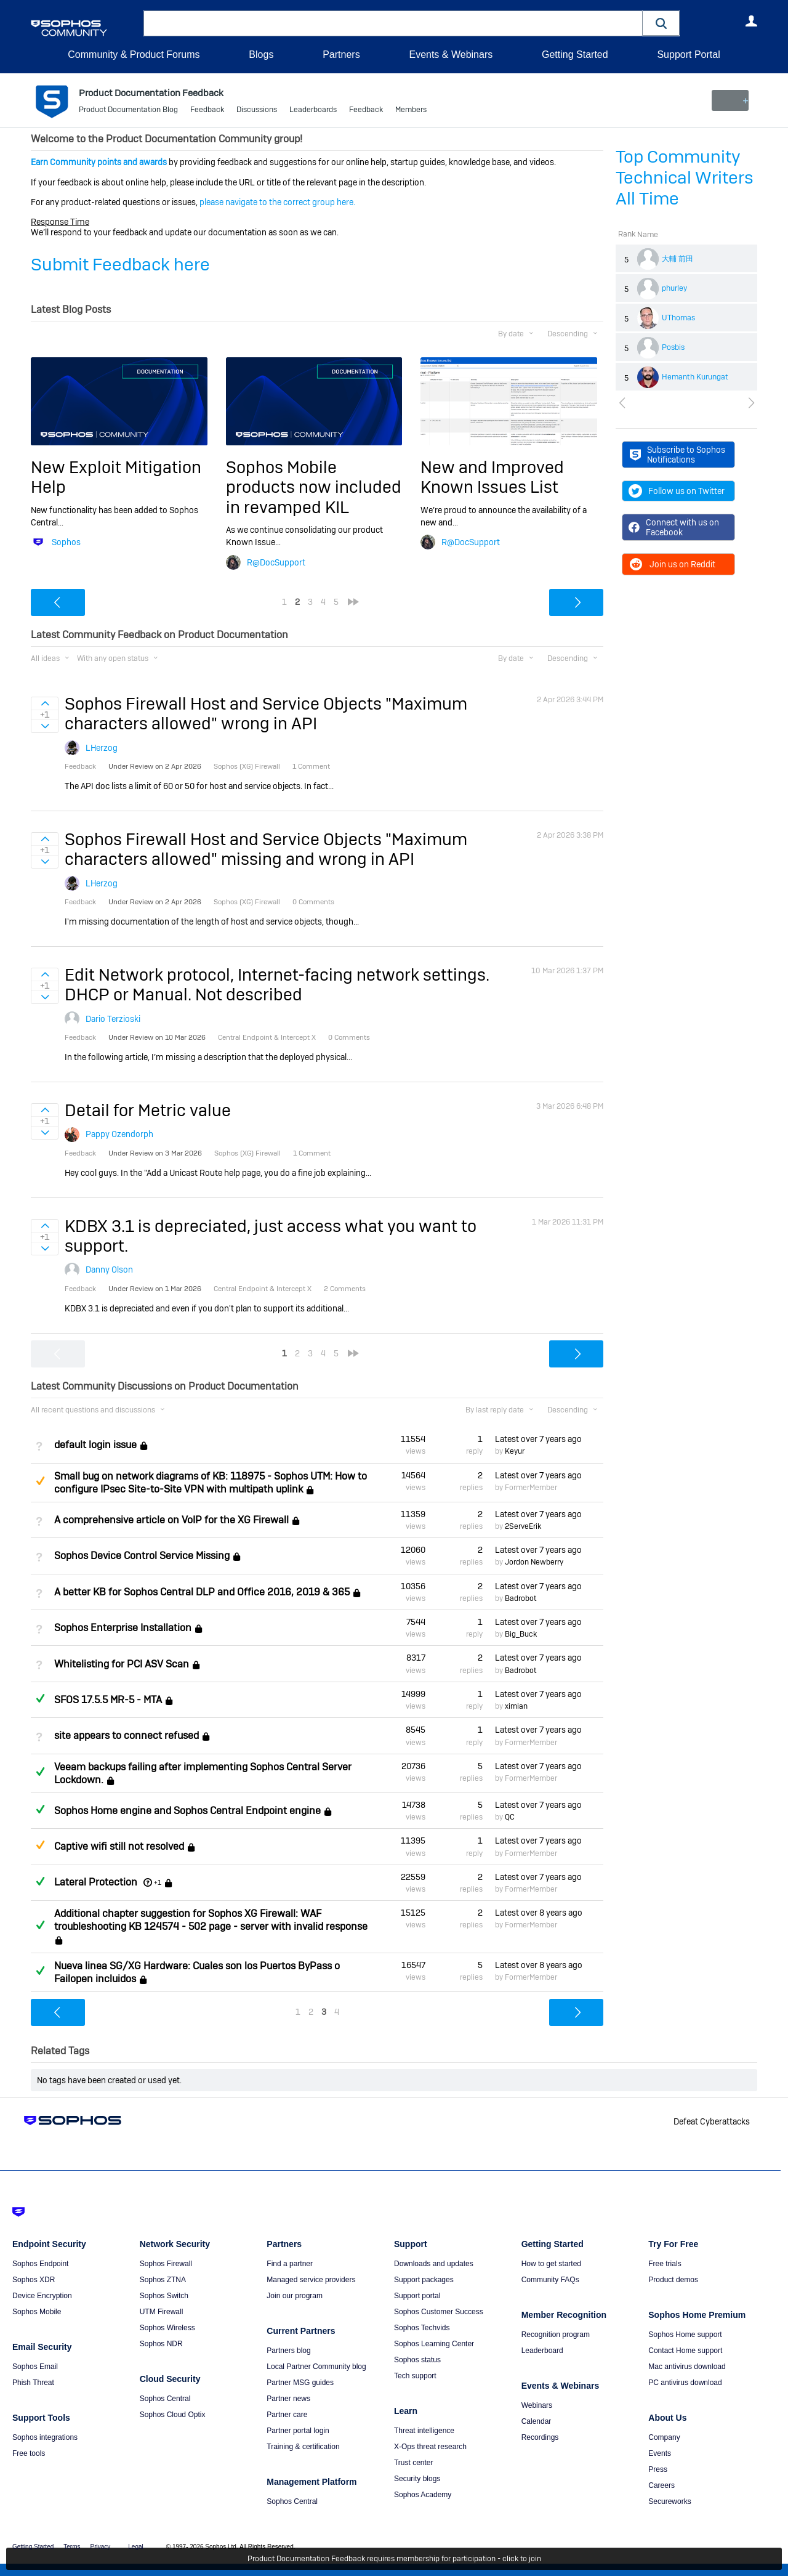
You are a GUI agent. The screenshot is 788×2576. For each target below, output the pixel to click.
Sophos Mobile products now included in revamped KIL (313, 487)
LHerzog (102, 747)
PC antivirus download (685, 2382)
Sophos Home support (685, 2334)
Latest (538, 1438)
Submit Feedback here (120, 264)
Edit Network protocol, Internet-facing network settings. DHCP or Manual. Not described (277, 984)
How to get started (551, 2263)
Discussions (256, 111)
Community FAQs (550, 2279)
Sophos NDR (161, 2343)
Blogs (261, 54)
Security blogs (417, 2478)
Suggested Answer (40, 1481)
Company (664, 2437)
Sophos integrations (45, 2437)
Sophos (66, 542)
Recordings (540, 2437)
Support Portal (688, 54)
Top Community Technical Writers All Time (685, 177)
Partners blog (288, 2350)
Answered (40, 1698)
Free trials (664, 2263)
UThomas (678, 318)
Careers (661, 2485)
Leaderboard (542, 2350)
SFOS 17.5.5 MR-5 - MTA (108, 1699)
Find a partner (290, 2263)
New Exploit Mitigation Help (116, 477)
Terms (71, 2546)
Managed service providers (311, 2279)
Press (657, 2469)
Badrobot (520, 1598)
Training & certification (303, 2446)
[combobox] (393, 23)
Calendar (536, 2421)
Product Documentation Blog (128, 111)
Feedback (207, 111)
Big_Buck (521, 1634)
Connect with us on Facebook (674, 527)
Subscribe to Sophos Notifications (677, 454)
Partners (341, 54)
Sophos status (417, 2359)
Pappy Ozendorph (119, 1134)
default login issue (95, 1444)
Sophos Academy (422, 2494)
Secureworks (669, 2501)
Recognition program (555, 2334)
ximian (516, 1706)
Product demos (673, 2279)
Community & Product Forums (133, 54)
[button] (661, 23)
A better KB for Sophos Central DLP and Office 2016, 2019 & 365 (202, 1592)
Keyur (515, 1451)
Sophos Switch (164, 2295)
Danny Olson (109, 1269)
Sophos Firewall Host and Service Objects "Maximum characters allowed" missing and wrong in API (266, 849)
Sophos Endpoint (40, 2263)
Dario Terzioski (113, 1018)
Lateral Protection (95, 1882)
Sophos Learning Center (434, 2343)
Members (411, 111)
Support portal (417, 2295)
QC (510, 1817)
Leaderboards (313, 111)
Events (659, 2453)
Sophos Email (35, 2366)
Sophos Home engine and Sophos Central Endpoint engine (187, 1810)
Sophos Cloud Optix (173, 2414)
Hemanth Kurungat (695, 377)
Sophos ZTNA (163, 2279)
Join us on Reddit (672, 564)
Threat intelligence (424, 2430)
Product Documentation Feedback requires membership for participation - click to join (394, 2559)
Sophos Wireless (167, 2327)
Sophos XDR (33, 2279)
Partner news (288, 2398)
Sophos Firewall (166, 2263)
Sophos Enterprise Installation (122, 1627)
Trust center (413, 2462)
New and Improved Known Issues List (492, 477)
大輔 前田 (677, 259)
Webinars (536, 2405)
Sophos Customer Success (438, 2311)
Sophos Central (165, 2398)
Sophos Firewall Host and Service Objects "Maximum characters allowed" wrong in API (266, 713)
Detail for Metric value (148, 1110)
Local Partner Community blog (316, 2366)
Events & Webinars (450, 54)
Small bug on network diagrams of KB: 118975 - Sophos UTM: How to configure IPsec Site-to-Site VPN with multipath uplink (210, 1482)
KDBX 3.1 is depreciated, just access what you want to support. (270, 1236)
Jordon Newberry (534, 1562)
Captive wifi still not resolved (119, 1847)
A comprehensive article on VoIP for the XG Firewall (171, 1519)
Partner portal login (298, 2430)
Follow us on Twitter (677, 491)
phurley (674, 288)
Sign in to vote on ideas (44, 703)
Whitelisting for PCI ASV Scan (121, 1664)
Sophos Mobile (36, 2311)
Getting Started (575, 54)
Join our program (295, 2295)
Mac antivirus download (686, 2366)
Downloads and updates (433, 2263)
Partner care (287, 2414)
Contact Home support (685, 2350)
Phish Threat (33, 2382)
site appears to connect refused (126, 1735)
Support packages (424, 2279)
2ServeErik (523, 1526)
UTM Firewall (161, 2311)
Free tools (28, 2453)
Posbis (673, 347)
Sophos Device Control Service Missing (142, 1555)
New (729, 100)
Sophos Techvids (422, 2327)
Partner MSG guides (300, 2382)
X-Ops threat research (430, 2446)
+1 (157, 1882)
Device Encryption (42, 2295)
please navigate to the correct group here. (277, 202)
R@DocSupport (276, 561)
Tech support (415, 2375)
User (751, 21)
